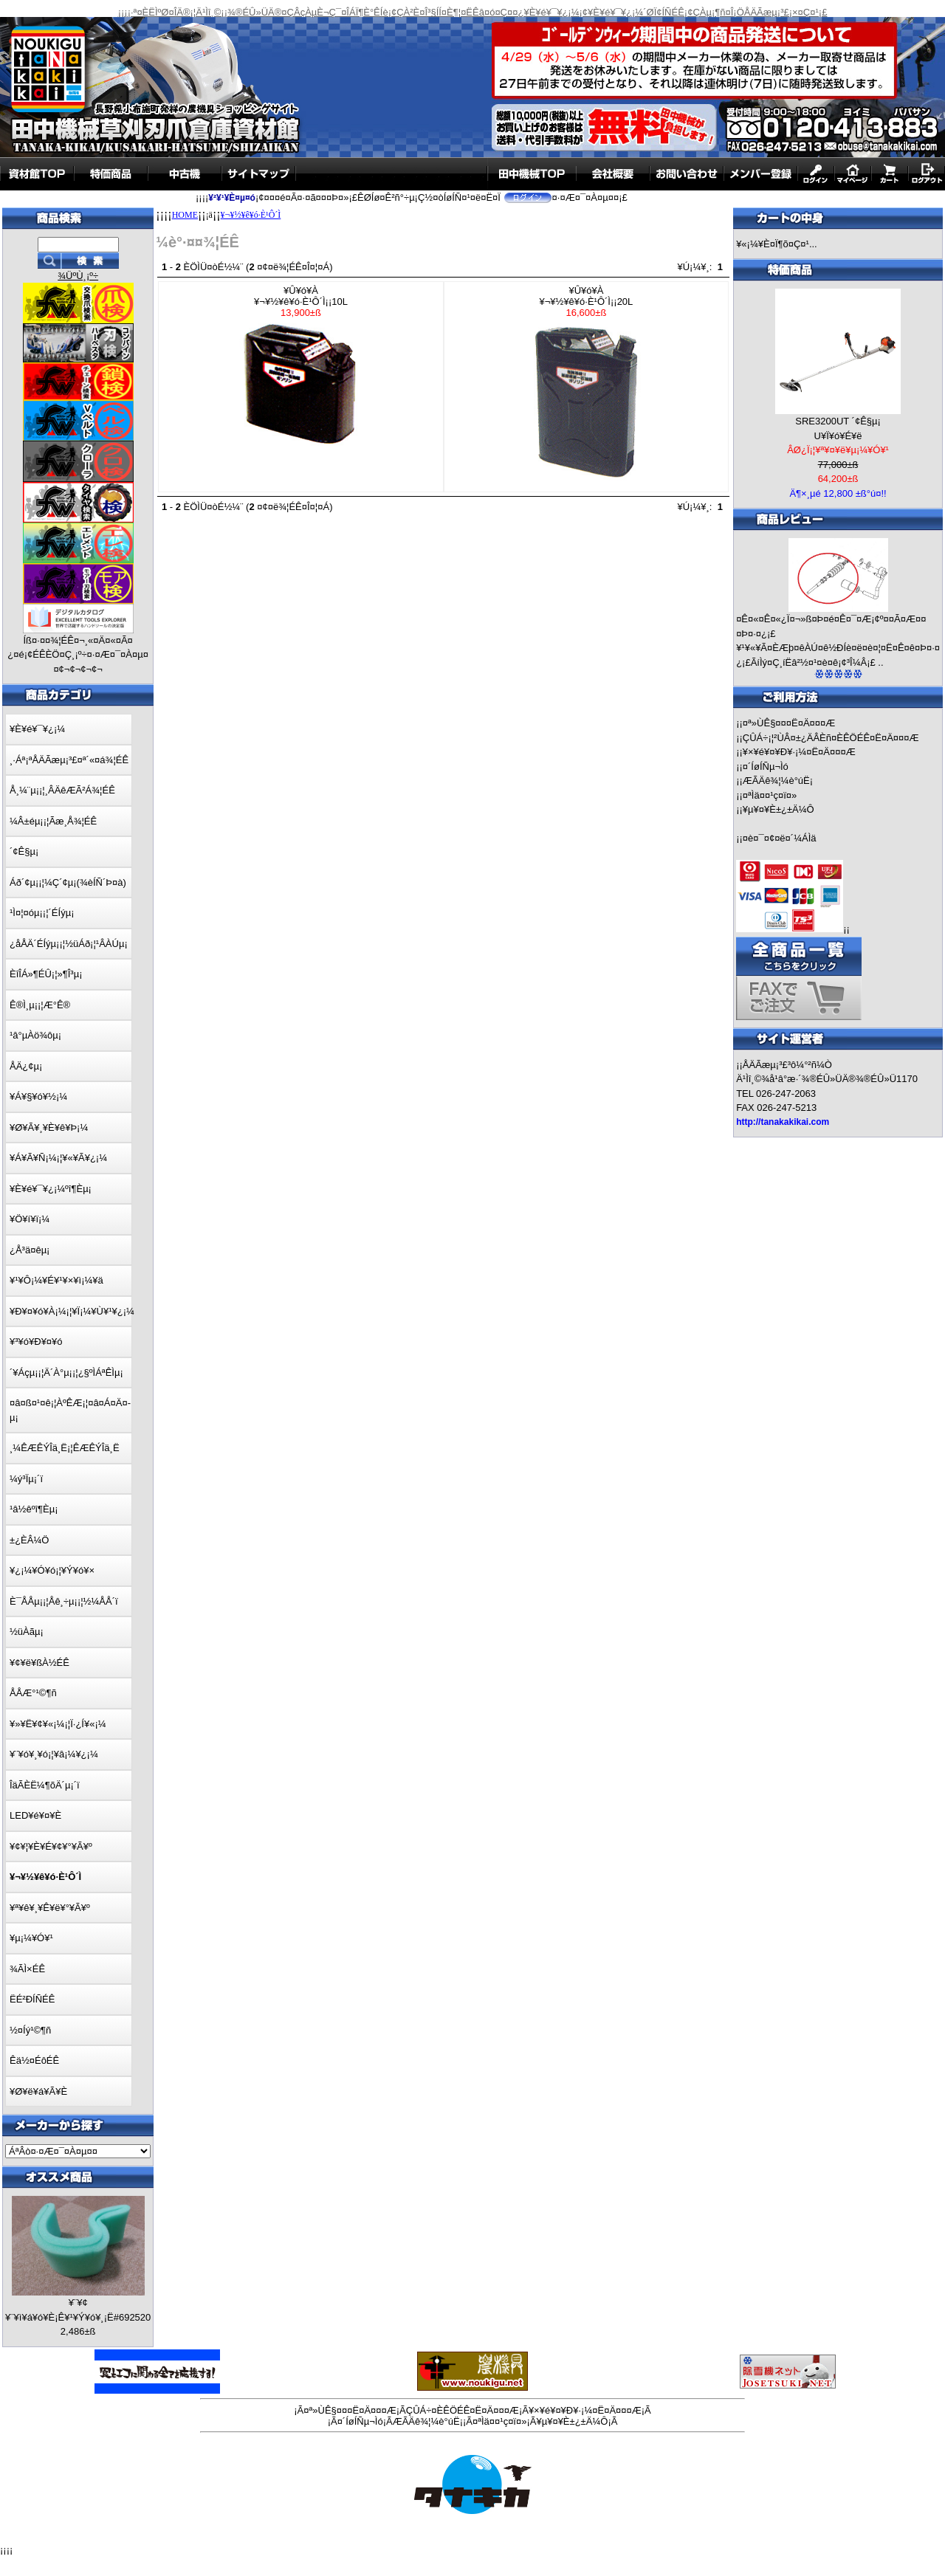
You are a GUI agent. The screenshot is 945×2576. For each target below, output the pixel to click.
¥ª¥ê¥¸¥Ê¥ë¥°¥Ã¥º (50, 1907)
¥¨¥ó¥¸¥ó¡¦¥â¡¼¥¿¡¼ (54, 1754)
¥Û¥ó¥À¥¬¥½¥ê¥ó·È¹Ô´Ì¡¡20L (586, 387)
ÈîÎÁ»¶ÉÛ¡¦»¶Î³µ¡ (46, 973)
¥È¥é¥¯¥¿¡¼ (37, 728)
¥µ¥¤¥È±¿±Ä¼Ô (778, 809)
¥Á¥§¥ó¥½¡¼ (38, 1096)
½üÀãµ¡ (27, 1631)
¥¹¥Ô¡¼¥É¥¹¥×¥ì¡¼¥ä (56, 1280)
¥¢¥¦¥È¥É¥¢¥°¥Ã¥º (51, 1846)
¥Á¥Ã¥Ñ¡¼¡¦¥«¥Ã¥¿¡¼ (58, 1157)
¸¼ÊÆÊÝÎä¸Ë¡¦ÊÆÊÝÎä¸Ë (65, 1447)
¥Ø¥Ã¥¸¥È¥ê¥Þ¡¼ (49, 1127)
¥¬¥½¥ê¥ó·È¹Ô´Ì (251, 215)
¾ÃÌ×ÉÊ (27, 1968)
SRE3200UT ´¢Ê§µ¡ (838, 421)
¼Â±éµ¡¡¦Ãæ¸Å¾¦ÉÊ (53, 821)
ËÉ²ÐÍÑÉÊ (32, 1999)
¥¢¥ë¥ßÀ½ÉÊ (39, 1662)
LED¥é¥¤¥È (35, 1815)
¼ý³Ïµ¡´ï (26, 1478)
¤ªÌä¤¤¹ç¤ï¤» (770, 795)
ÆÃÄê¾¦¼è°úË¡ (778, 780)
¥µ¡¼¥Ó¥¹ (31, 1937)
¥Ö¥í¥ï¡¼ (29, 1219)
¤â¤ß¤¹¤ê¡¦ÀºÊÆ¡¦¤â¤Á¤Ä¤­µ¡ (70, 1410)
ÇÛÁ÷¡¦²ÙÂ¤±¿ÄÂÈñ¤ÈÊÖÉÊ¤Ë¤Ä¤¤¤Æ (831, 737)
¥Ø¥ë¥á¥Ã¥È (38, 2091)
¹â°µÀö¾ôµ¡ (35, 1035)
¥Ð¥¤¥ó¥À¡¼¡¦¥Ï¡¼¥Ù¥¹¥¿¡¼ (72, 1311)
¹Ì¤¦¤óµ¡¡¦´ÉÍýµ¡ (42, 912)
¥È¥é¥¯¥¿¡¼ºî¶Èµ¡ (51, 1188)
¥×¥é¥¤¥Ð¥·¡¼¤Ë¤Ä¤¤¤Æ (799, 751)
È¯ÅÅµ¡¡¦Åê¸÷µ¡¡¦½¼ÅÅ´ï (64, 1601)
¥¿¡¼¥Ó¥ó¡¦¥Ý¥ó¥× (52, 1570)
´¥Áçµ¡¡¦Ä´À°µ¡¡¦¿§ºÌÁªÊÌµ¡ (66, 1372)
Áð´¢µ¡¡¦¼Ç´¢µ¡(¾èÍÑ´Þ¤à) (68, 882)
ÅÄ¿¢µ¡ (26, 1066)
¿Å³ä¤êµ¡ (29, 1250)
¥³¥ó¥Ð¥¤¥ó (36, 1341)
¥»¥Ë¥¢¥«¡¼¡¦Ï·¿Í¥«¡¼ (58, 1723)
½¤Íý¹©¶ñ (30, 2030)
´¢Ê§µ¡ (24, 851)
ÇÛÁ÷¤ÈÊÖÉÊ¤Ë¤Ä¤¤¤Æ (462, 2410)
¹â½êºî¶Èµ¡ (34, 1509)
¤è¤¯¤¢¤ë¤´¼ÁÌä (780, 838)
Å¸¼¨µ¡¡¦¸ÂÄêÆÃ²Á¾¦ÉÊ (62, 790)
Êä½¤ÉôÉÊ (34, 2060)
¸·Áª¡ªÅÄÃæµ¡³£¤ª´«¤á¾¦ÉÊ (69, 759)
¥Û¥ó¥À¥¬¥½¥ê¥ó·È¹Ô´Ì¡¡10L (301, 367)
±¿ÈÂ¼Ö (29, 1540)
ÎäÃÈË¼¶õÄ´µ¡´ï (45, 1785)
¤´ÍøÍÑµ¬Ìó (765, 766)
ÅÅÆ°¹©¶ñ (33, 1692)
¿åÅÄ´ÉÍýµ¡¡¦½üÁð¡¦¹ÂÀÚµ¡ (69, 943)
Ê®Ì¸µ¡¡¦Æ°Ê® (40, 1004)
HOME (185, 215)
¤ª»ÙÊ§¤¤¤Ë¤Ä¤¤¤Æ (789, 723)
